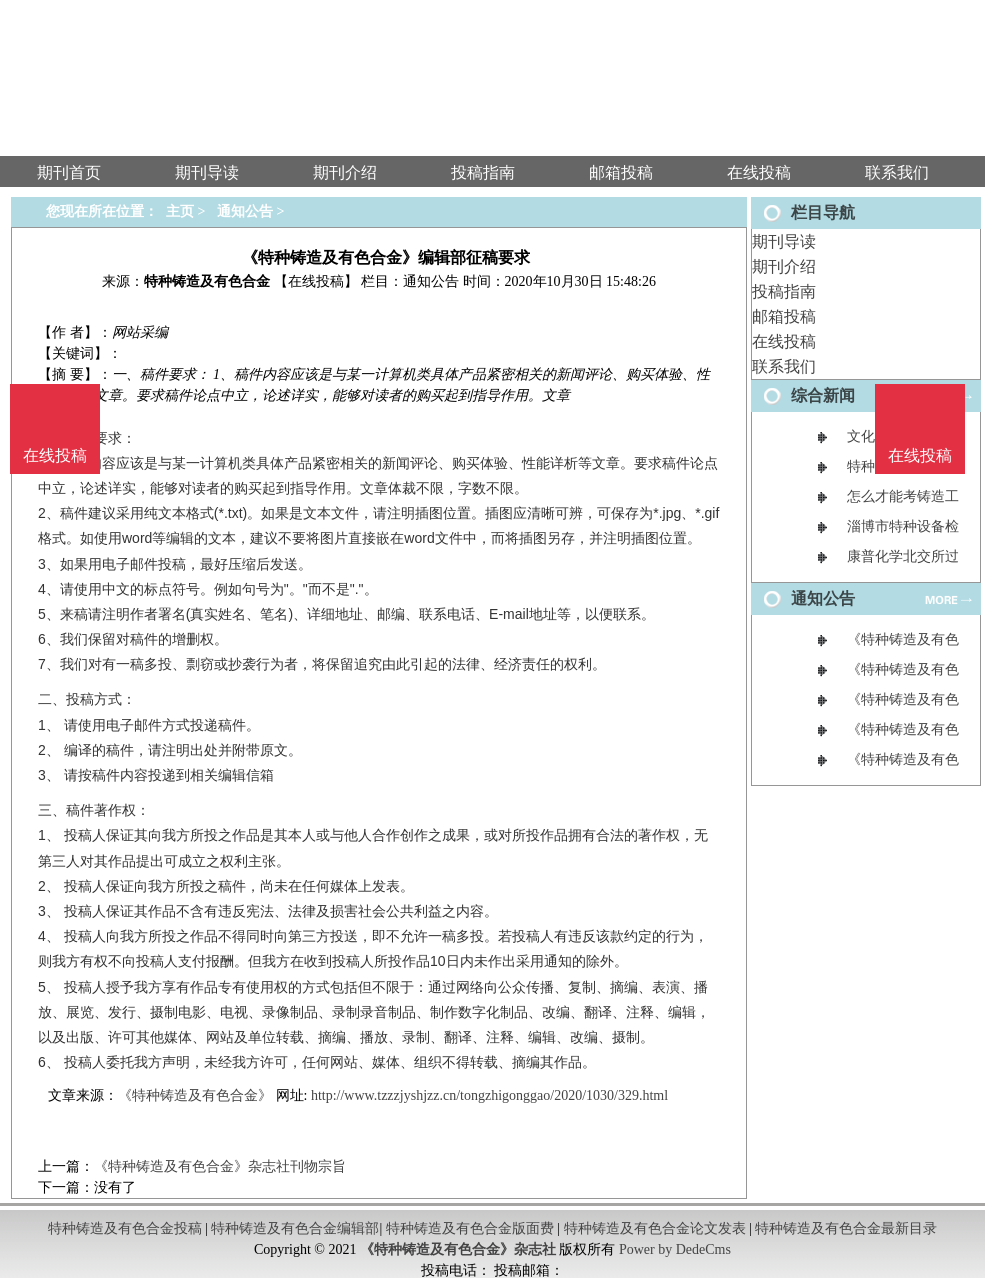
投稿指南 (784, 291)
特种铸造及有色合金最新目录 (846, 1228)
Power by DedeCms (675, 1249)
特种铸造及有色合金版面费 (470, 1228)
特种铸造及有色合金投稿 (125, 1228)
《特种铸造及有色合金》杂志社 (458, 1249)
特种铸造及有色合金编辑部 (295, 1228)
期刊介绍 (784, 266)
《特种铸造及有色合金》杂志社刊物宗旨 (220, 1166)
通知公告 (245, 211)
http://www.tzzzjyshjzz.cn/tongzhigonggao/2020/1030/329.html (489, 1095)
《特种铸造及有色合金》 (195, 1095)
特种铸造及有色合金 (207, 281)
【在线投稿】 (316, 281)
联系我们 (784, 366)
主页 (180, 211)
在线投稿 (784, 341)
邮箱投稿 (784, 316)
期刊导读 (784, 241)
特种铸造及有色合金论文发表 (655, 1228)
